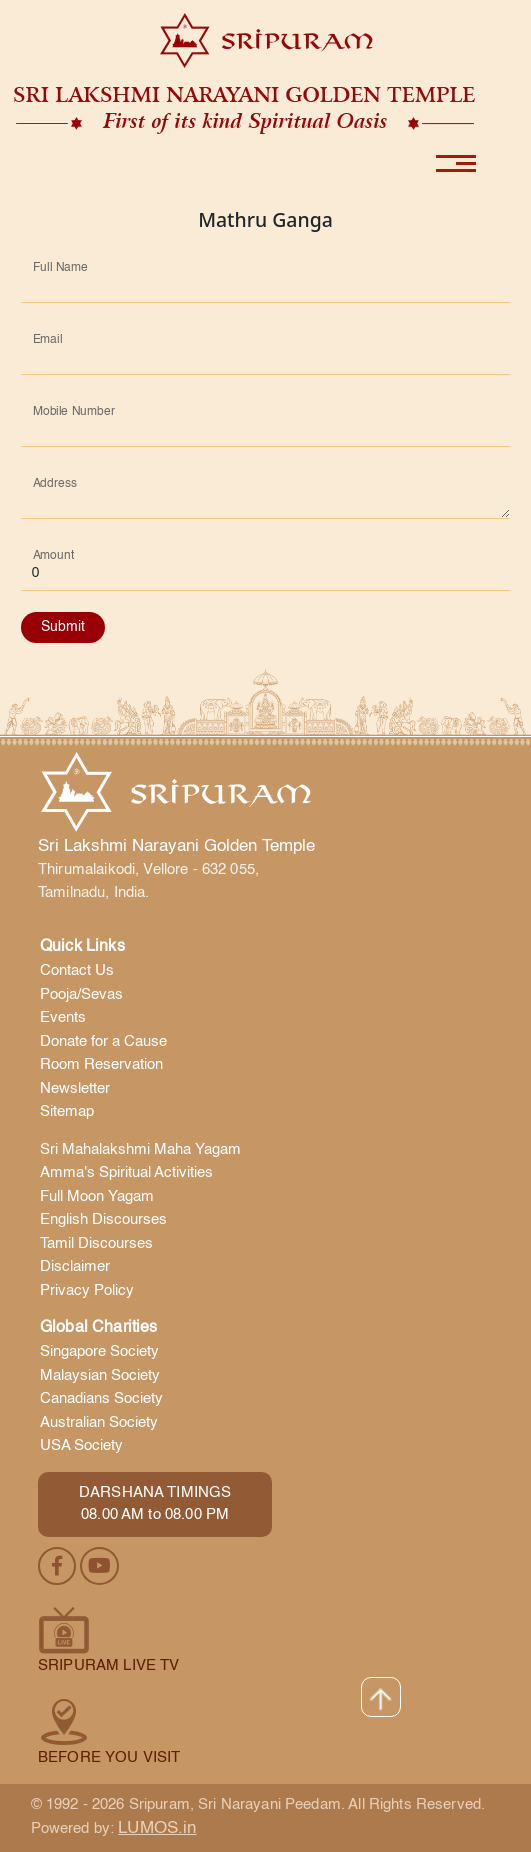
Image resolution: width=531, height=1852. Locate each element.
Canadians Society (101, 1398)
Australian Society (99, 1422)
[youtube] (99, 1567)
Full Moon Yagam (97, 1196)
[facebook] (59, 1567)
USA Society (81, 1445)
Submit (63, 627)
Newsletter (75, 1088)
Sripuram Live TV (108, 1665)
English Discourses (103, 1219)
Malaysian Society (100, 1375)
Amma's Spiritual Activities (126, 1172)
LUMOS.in (157, 1828)
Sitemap (67, 1111)
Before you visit (109, 1757)
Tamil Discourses (96, 1243)
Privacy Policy (87, 1290)
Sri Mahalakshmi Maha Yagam (140, 1149)
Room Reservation (101, 1064)
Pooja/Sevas (81, 994)
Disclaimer (75, 1266)
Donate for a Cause (103, 1041)
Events (63, 1017)
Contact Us (77, 970)
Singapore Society (99, 1351)
